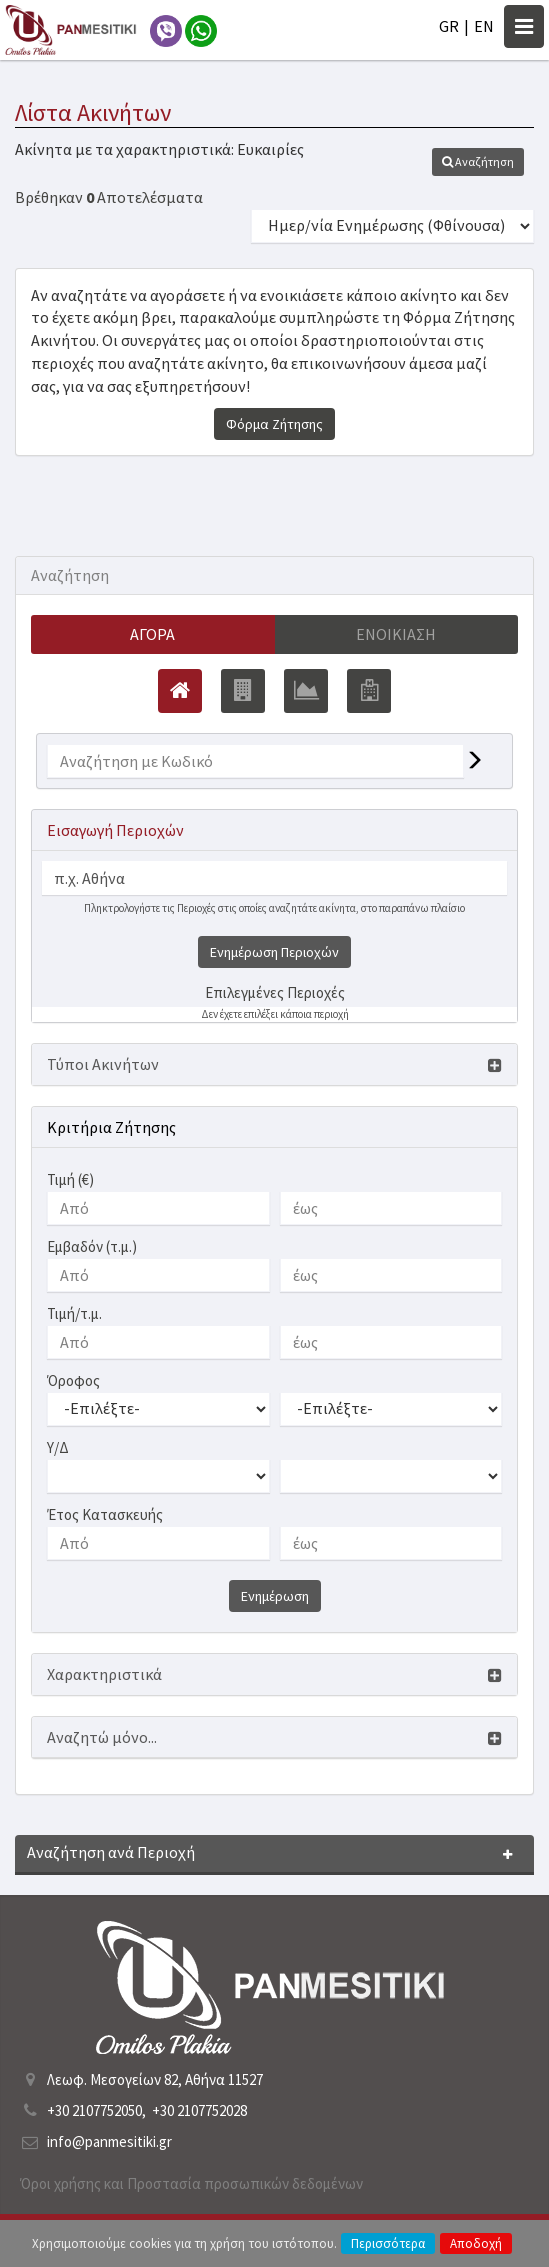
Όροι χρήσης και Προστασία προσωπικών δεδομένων (191, 2183)
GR (449, 26)
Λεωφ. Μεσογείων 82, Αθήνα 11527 (155, 2079)
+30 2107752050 (94, 2110)
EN (484, 26)
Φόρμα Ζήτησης (274, 424)
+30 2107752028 (199, 2110)
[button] (478, 162)
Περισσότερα (388, 2243)
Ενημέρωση (275, 1596)
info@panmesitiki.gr (109, 2141)
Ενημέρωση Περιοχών (274, 952)
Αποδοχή (476, 2243)
